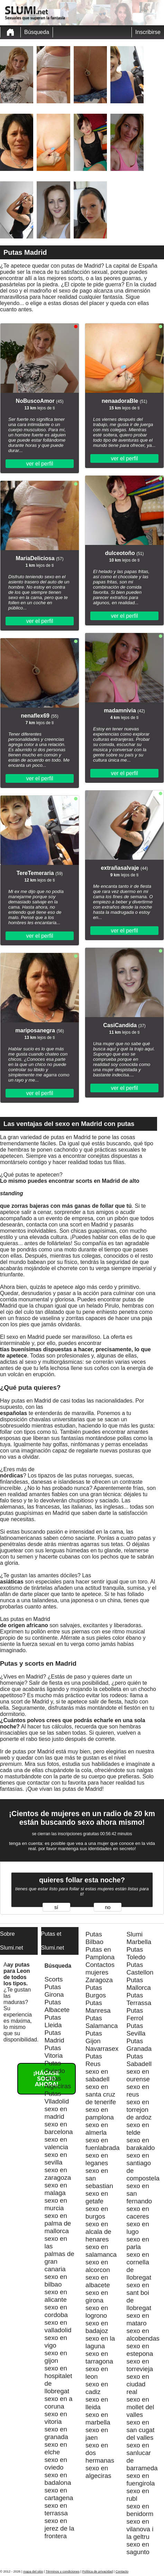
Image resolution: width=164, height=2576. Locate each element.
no (107, 1907)
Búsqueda (36, 32)
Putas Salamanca (101, 2021)
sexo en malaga (56, 2189)
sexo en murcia (56, 2204)
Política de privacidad (97, 2571)
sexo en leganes (96, 2159)
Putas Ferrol (135, 2014)
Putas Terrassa (139, 1999)
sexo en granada (56, 2433)
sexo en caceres (138, 2212)
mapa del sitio (33, 2571)
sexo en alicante (56, 2295)
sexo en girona (96, 2296)
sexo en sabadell (97, 2075)
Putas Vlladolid (57, 2097)
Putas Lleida (53, 2021)
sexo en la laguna (100, 2342)
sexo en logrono (96, 2311)
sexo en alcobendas (143, 2334)
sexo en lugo (138, 2227)
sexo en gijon (56, 2356)
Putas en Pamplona (100, 1953)
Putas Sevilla (136, 2029)
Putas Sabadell (139, 2060)
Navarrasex (101, 2048)
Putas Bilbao (94, 1938)
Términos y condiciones (63, 2571)
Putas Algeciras (58, 2082)
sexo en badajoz (96, 2326)
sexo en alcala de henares (98, 2231)
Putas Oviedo (55, 2066)
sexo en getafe (96, 2197)
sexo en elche (56, 2448)
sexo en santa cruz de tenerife (100, 2094)
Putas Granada (139, 2044)
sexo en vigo (56, 2341)
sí (56, 1907)
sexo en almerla (96, 2128)
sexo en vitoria (56, 2417)
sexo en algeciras (98, 2471)
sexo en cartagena (59, 2494)
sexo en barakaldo (141, 2143)
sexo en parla (138, 2243)
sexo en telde (138, 2128)
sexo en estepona (140, 2349)
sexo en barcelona (59, 2127)
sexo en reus (138, 2090)
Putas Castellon (140, 1968)
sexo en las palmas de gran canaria (59, 2254)
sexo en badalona (58, 2478)
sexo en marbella (97, 2418)
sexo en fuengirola (141, 2479)
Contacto (122, 2571)
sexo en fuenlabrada (102, 2143)
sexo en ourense (138, 2075)
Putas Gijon (93, 2037)
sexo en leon (96, 2372)
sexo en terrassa (56, 2509)
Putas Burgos (95, 1991)
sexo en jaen (96, 2433)
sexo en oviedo (56, 2463)
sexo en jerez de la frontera (59, 2528)
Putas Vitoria (54, 2051)
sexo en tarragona (99, 2357)
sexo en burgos (96, 2212)
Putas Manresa (98, 2006)
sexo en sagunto (138, 2548)
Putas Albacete (57, 2005)
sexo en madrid (56, 2112)
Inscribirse (148, 32)
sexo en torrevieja (140, 2365)
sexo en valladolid (58, 2326)
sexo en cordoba (56, 2311)
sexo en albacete (97, 2281)
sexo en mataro (138, 2319)
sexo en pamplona (99, 2113)
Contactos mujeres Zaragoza (100, 1972)
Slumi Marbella (139, 1938)
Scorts (54, 1979)
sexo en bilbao (56, 2280)
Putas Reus (93, 2060)
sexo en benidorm (140, 2510)
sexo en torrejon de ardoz (139, 2109)
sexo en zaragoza (58, 2173)
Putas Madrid (54, 2036)
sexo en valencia (56, 2143)
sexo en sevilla (56, 2158)
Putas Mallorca (139, 1983)
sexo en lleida (96, 2403)
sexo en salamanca (101, 2250)
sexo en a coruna (59, 2402)
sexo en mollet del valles (140, 2407)
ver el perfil (39, 464)
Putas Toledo (136, 1953)
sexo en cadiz (96, 2387)
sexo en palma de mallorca (58, 2223)
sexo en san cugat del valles (141, 2430)
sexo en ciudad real (138, 2384)
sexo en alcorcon (97, 2265)
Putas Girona (54, 1990)
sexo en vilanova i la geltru (140, 2529)
